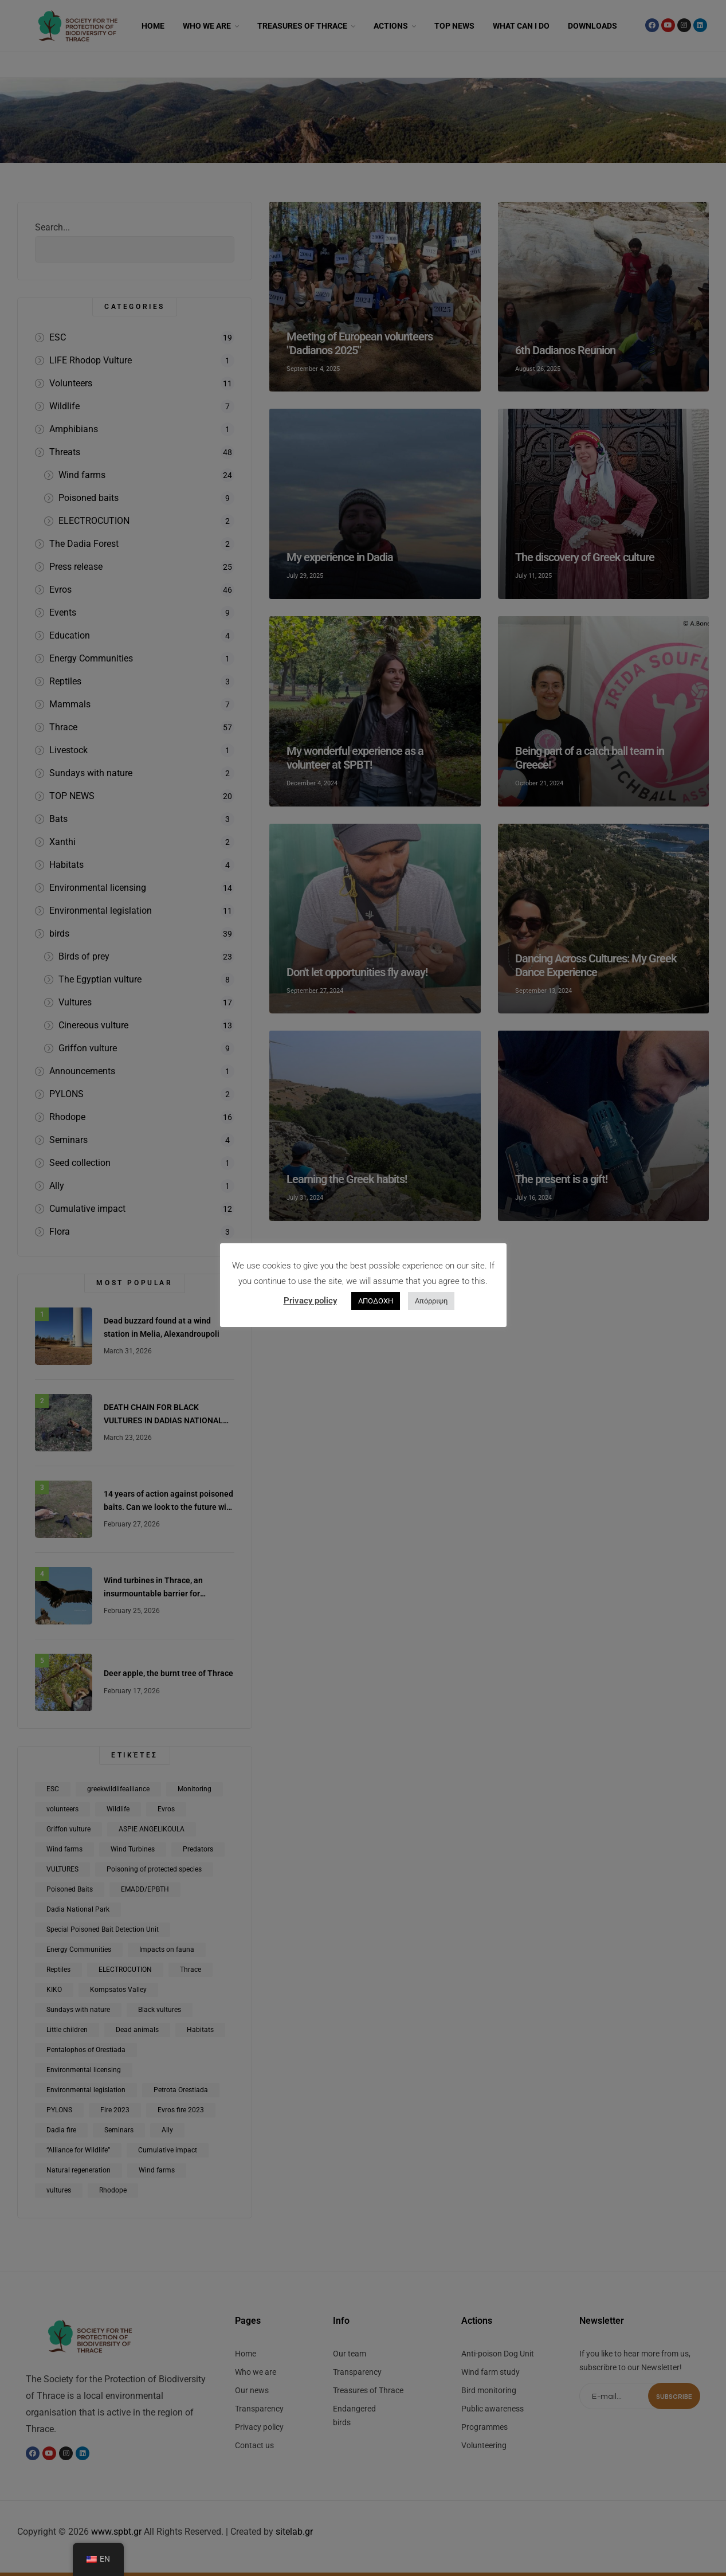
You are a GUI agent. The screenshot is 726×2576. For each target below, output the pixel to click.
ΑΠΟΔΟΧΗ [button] (375, 1301)
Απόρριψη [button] (431, 1301)
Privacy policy (310, 1300)
